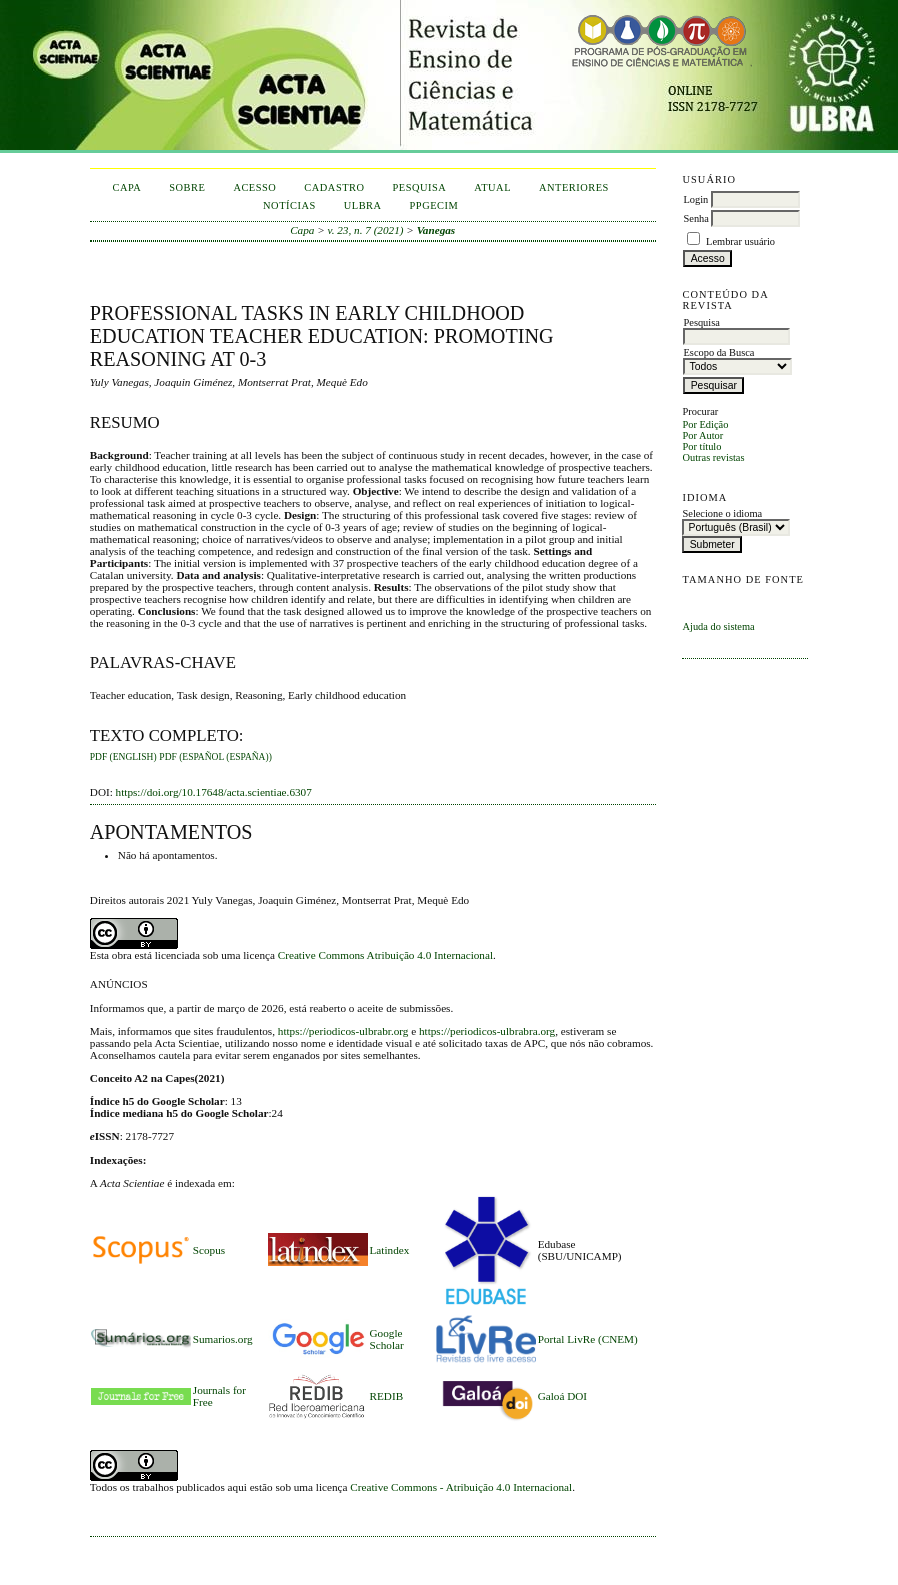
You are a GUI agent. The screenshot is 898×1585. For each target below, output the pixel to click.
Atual (492, 187)
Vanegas (436, 230)
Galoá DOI (562, 1396)
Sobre (187, 187)
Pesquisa (420, 187)
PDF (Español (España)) (215, 757)
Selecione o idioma (722, 513)
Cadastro (334, 187)
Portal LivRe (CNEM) (588, 1339)
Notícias (289, 205)
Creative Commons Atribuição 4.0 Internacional (385, 955)
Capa (126, 187)
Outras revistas (713, 457)
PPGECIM (434, 205)
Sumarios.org (223, 1339)
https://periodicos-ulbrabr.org (343, 1031)
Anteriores (574, 187)
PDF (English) (123, 757)
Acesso (254, 187)
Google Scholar (387, 1339)
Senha (695, 218)
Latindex (390, 1250)
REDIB (387, 1396)
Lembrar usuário (740, 241)
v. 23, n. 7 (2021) (366, 230)
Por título (701, 446)
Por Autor (702, 435)
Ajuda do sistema (718, 626)
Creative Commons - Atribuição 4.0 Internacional (461, 1487)
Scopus (209, 1250)
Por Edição (705, 424)
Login (695, 199)
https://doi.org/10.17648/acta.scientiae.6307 (214, 792)
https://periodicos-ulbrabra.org (487, 1031)
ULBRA (363, 205)
